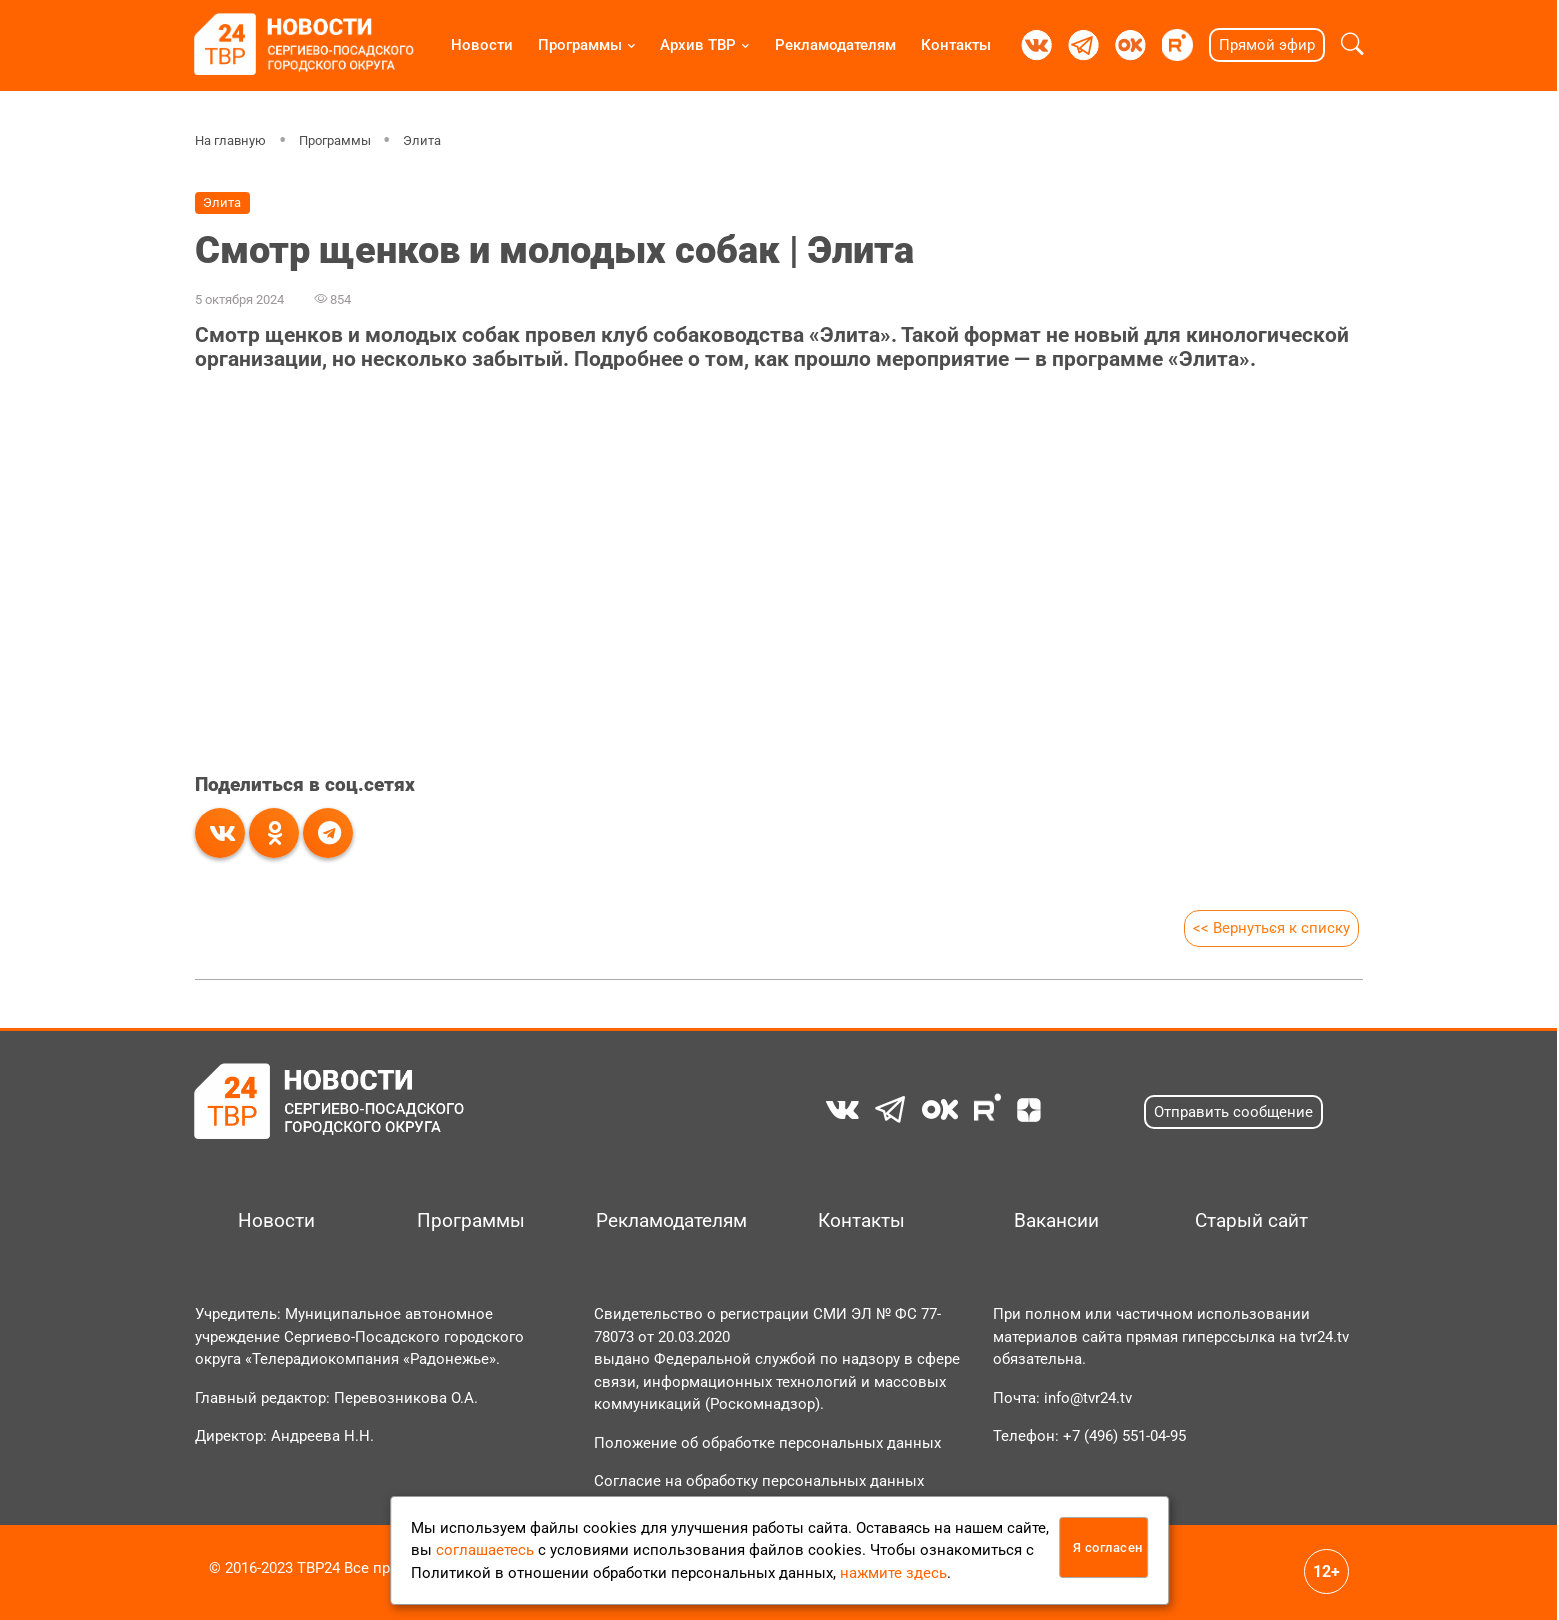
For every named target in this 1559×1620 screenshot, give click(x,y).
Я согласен (1108, 1547)
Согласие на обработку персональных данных (759, 1481)
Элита (422, 140)
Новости (482, 45)
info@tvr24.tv (1088, 1398)
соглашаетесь (485, 1550)
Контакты (956, 45)
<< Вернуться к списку (1271, 928)
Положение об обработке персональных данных (767, 1443)
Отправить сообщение (1233, 1112)
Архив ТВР (698, 45)
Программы (580, 45)
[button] (1352, 45)
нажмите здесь (893, 1573)
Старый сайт (1251, 1221)
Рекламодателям (835, 45)
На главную (230, 140)
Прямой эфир (1267, 45)
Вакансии (1056, 1221)
